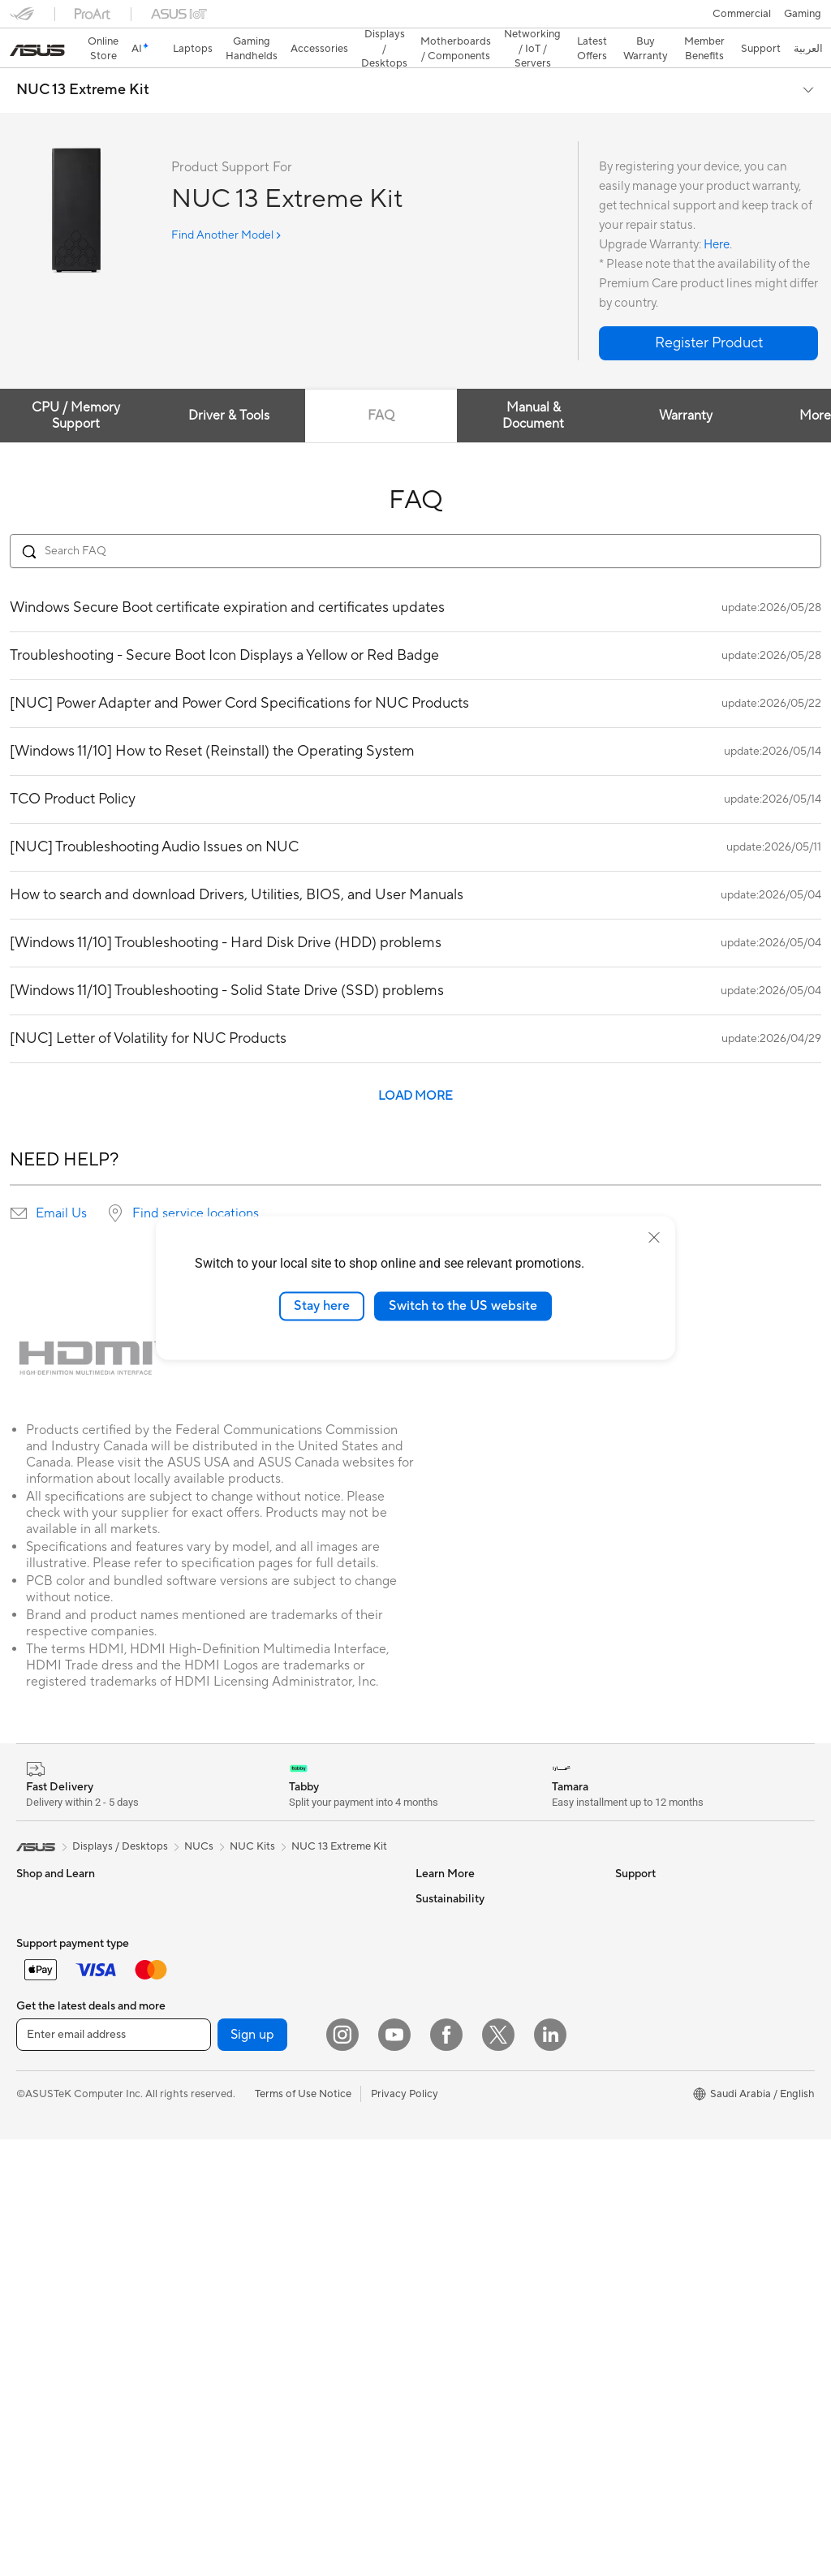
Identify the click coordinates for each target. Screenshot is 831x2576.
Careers (634, 2064)
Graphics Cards (250, 2016)
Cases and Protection (67, 2237)
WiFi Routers (244, 2236)
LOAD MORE (415, 1067)
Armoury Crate (452, 1942)
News (628, 1894)
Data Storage (245, 2138)
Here (717, 216)
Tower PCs (238, 1869)
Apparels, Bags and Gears (78, 2115)
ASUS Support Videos (469, 2162)
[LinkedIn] (550, 2470)
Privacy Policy (404, 2529)
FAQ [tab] (381, 387)
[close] (654, 1237)
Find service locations (195, 1185)
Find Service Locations (470, 2235)
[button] (22, 19)
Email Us (61, 1185)
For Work (38, 1919)
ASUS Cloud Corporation (676, 2016)
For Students (47, 1968)
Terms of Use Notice (303, 2529)
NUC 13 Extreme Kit (82, 62)
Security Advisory (458, 2138)
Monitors (38, 2287)
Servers (231, 2309)
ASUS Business (452, 1894)
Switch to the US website (463, 1306)
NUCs (227, 1894)
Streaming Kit (49, 2213)
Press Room (644, 1967)
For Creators (47, 1943)
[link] (416, 20)
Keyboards (42, 2140)
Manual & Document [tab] (534, 387)
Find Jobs (638, 2040)
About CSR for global (666, 1942)
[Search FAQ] (415, 523)
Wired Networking (257, 2285)
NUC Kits (252, 1817)
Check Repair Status (465, 2211)
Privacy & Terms (453, 2041)
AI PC (429, 1918)
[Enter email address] (113, 2471)
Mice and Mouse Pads (68, 2164)
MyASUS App (449, 2187)
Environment (645, 2138)
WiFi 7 (228, 2188)
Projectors (41, 2311)
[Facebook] (446, 2470)
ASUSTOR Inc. (650, 1991)
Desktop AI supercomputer (278, 2334)
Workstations (245, 1942)
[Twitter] (498, 2470)
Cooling (232, 2041)
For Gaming (44, 1992)
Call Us (433, 2114)
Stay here (322, 1306)
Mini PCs (234, 1918)
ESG (625, 2114)
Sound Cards (244, 2089)
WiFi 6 (228, 2212)
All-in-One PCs (51, 2335)
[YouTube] (394, 2470)
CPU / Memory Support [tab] (76, 387)
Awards (633, 1918)
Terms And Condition (466, 2016)
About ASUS (645, 1869)
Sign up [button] (252, 2471)
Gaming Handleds (58, 2066)
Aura (427, 1967)
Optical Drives (247, 2114)
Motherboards (248, 1992)
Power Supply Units (260, 2065)
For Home (40, 1895)
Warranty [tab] (686, 387)
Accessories (45, 2016)
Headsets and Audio (64, 2188)
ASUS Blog (442, 1869)
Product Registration (466, 2065)
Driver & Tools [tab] (228, 387)
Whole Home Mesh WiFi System (290, 2261)
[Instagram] (342, 2470)
